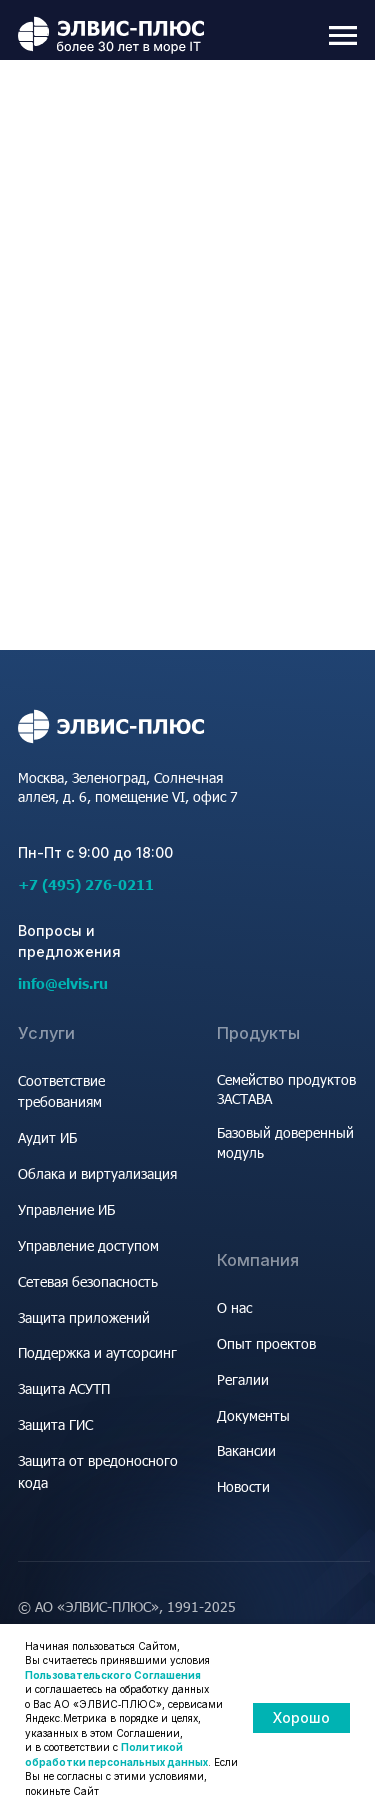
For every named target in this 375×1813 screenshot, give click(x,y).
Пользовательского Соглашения (113, 1675)
